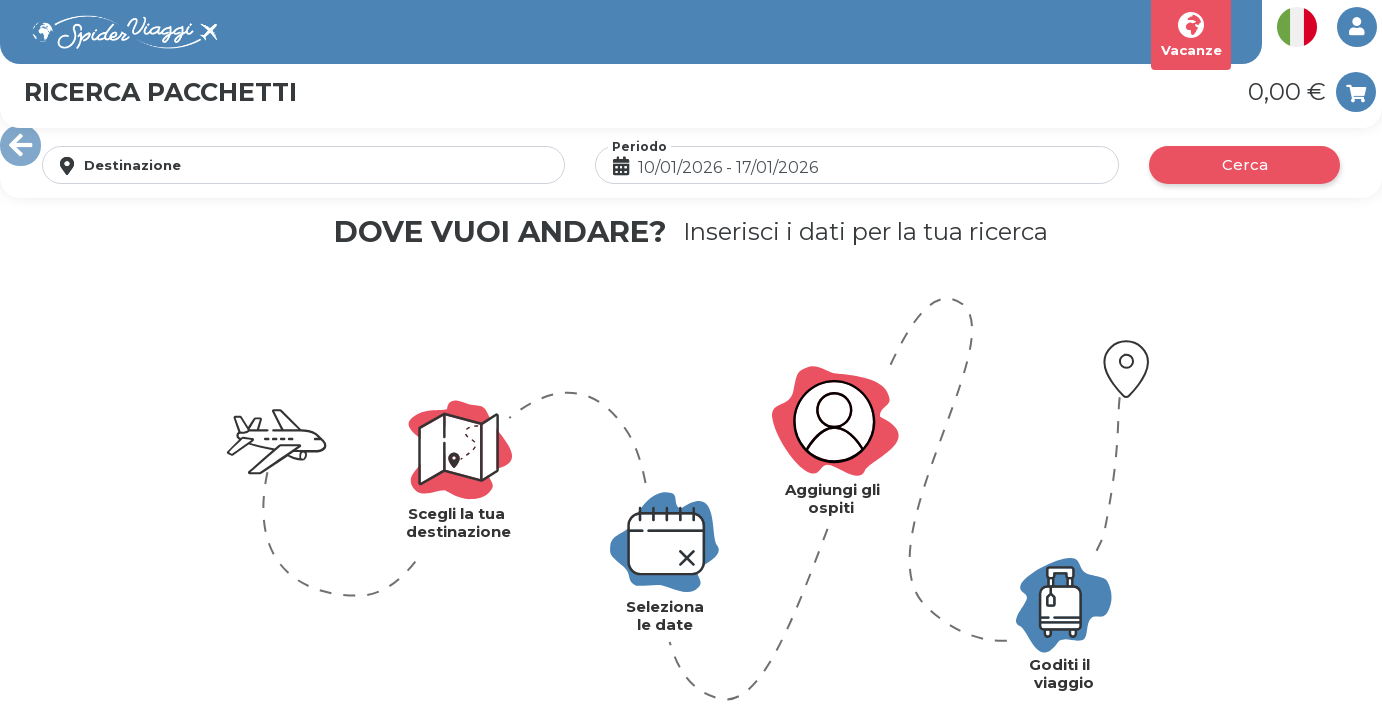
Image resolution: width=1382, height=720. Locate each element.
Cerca (1245, 164)
